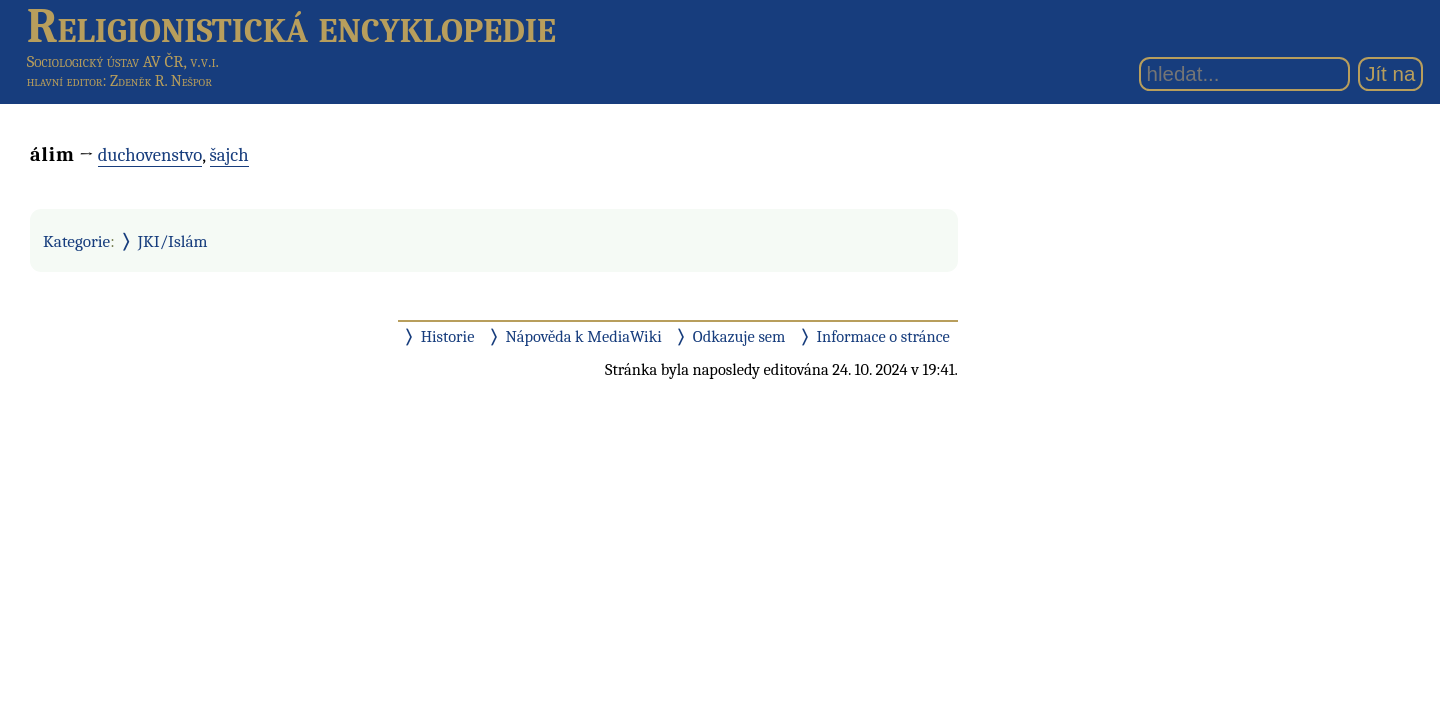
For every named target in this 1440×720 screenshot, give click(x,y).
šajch (229, 155)
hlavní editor (65, 81)
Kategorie (76, 241)
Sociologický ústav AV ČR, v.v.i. (123, 61)
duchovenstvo (150, 155)
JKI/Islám (173, 241)
